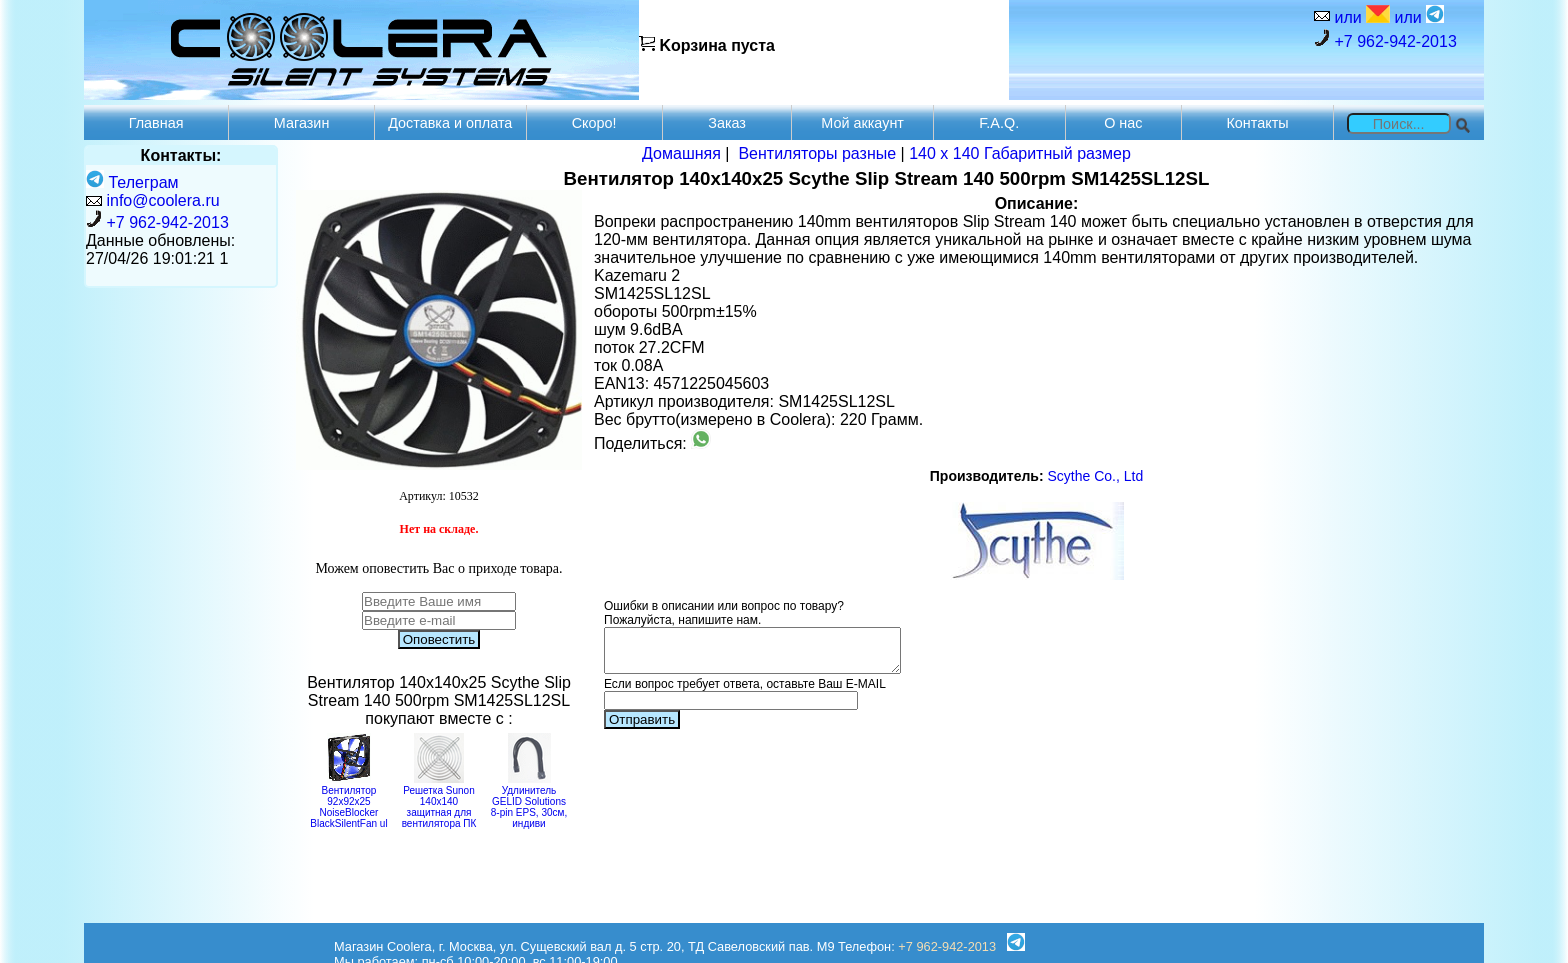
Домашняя (681, 153)
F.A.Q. (999, 123)
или (1360, 15)
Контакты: (181, 155)
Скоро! (594, 123)
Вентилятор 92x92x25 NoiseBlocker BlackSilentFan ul (348, 801)
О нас (1123, 123)
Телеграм (132, 182)
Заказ (727, 123)
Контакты (1257, 123)
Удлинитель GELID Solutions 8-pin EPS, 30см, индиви (529, 801)
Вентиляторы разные (817, 153)
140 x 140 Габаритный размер (1020, 153)
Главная (156, 123)
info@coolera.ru (162, 200)
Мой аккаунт (862, 123)
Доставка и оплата (450, 123)
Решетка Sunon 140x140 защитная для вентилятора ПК (439, 801)
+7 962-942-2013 (1385, 39)
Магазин (302, 123)
